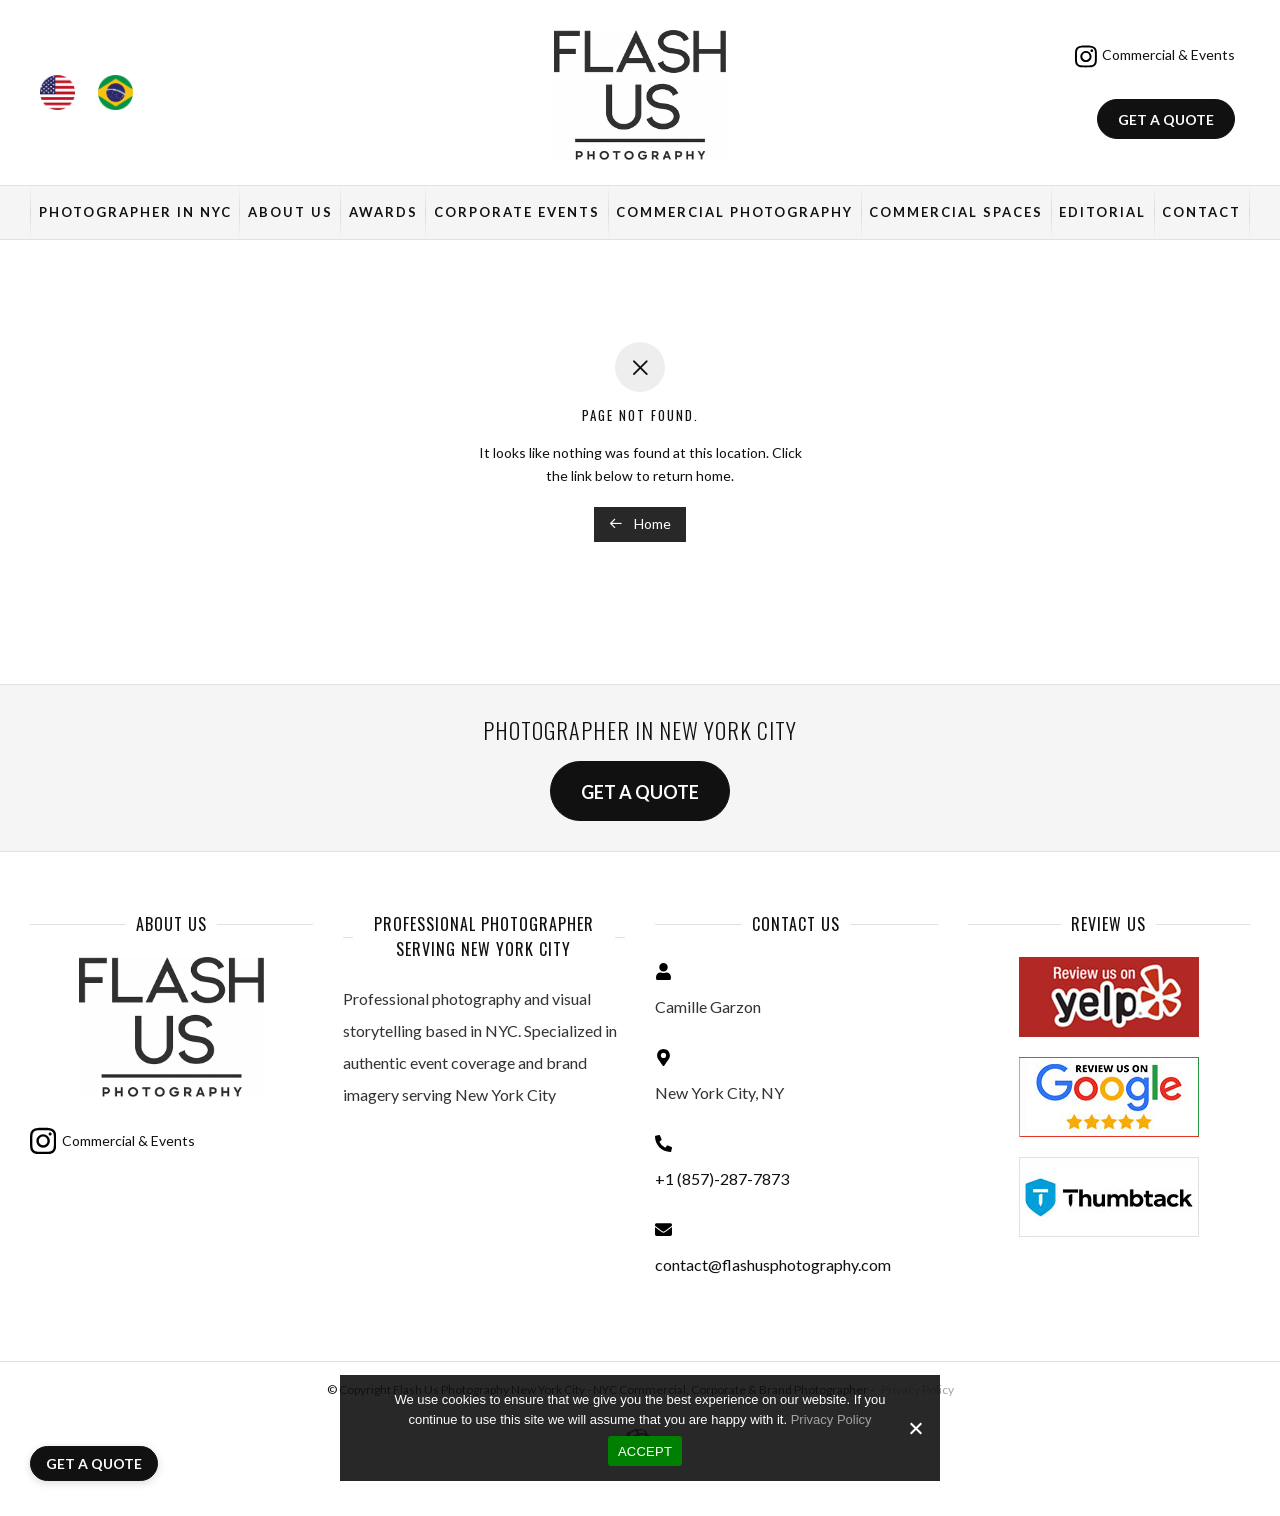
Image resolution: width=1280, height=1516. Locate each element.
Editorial (1102, 212)
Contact (1201, 212)
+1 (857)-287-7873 (722, 1178)
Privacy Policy (831, 1419)
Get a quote (1166, 119)
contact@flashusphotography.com (773, 1264)
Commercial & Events (1155, 56)
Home (640, 523)
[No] (915, 1428)
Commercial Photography (734, 212)
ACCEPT (645, 1451)
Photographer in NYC (135, 212)
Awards (383, 212)
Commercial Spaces (956, 212)
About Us (290, 212)
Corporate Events (517, 212)
